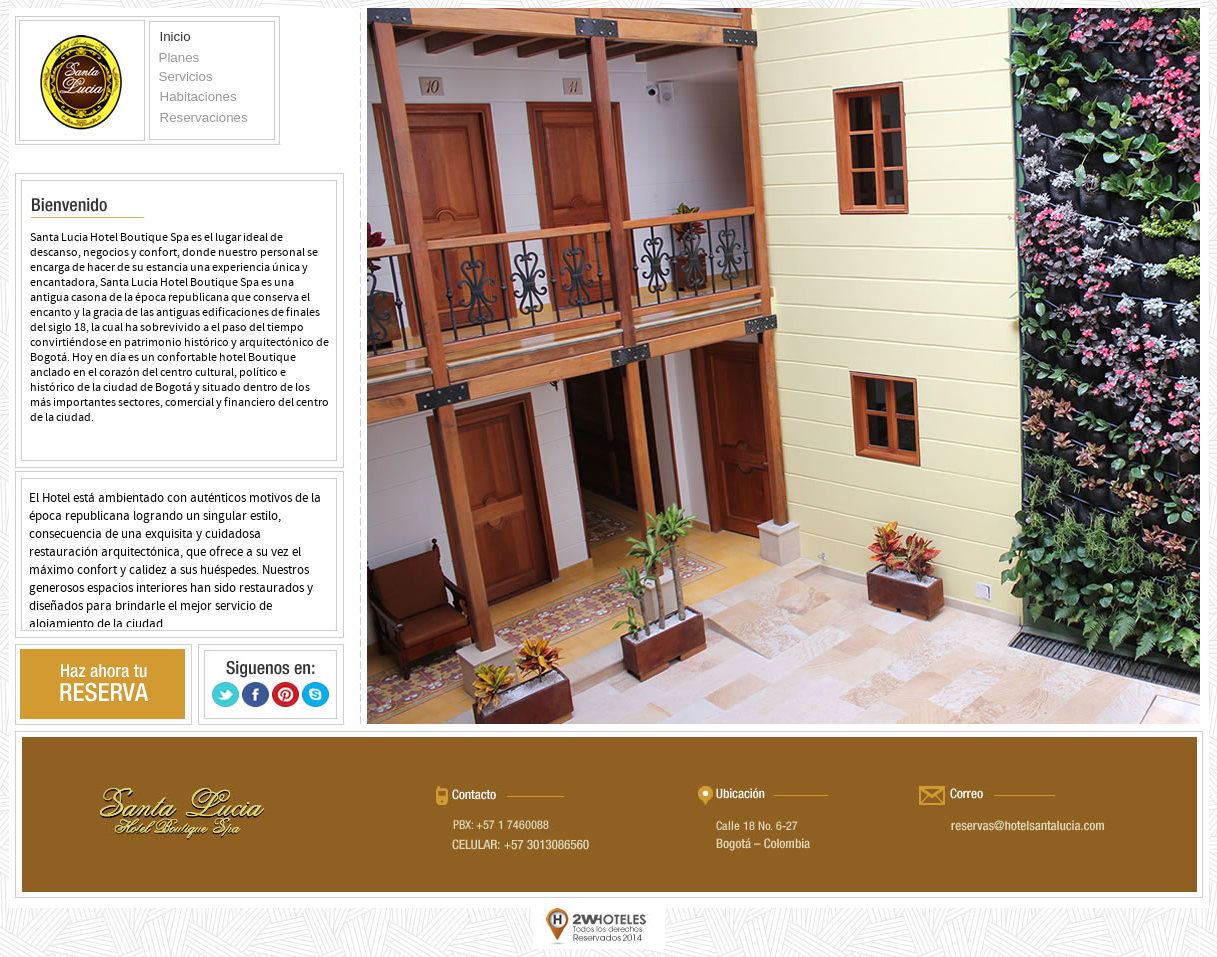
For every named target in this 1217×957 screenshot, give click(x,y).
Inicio (175, 36)
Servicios (186, 76)
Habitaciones (198, 96)
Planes (179, 57)
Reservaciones (204, 117)
